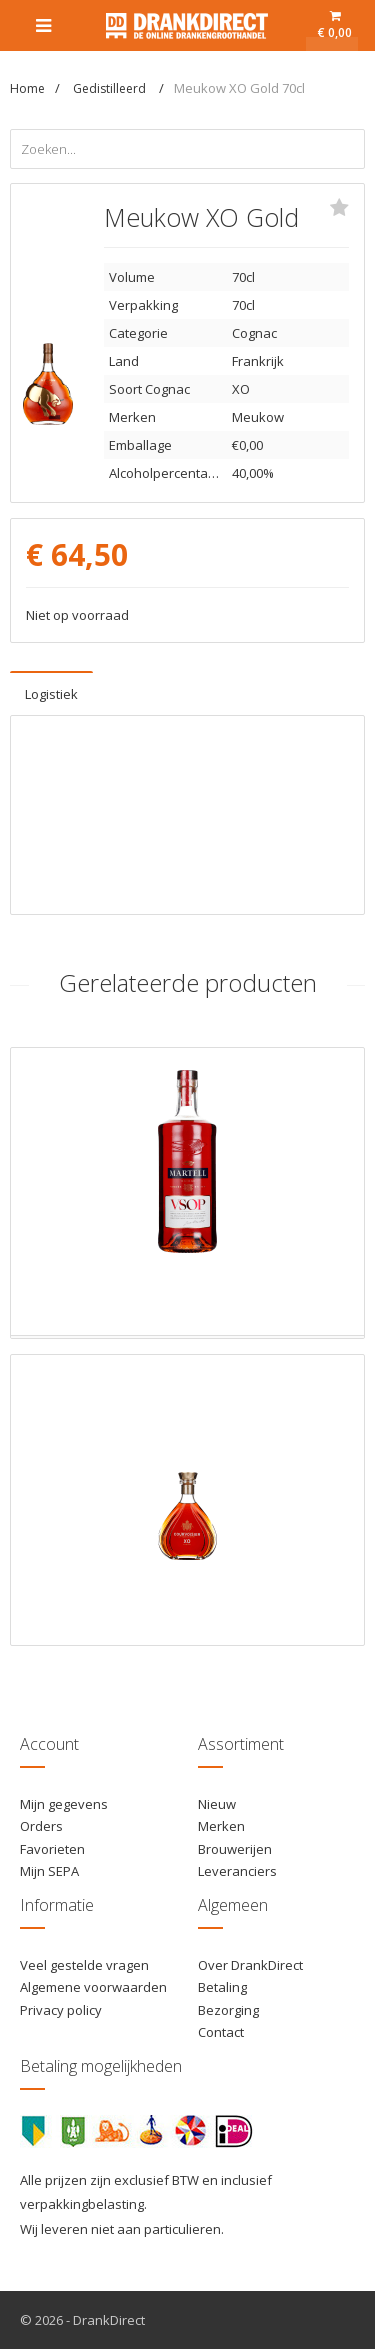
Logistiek (51, 694)
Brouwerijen (235, 1849)
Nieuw (217, 1804)
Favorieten (52, 1849)
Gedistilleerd (111, 88)
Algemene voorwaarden (93, 1987)
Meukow (258, 417)
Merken (221, 1826)
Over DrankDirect (250, 1965)
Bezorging (228, 2010)
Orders (41, 1826)
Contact (221, 2032)
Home (27, 88)
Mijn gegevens (64, 1804)
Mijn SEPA (49, 1871)
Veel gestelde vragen (84, 1965)
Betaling (222, 1987)
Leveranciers (237, 1871)
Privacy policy (61, 2010)
